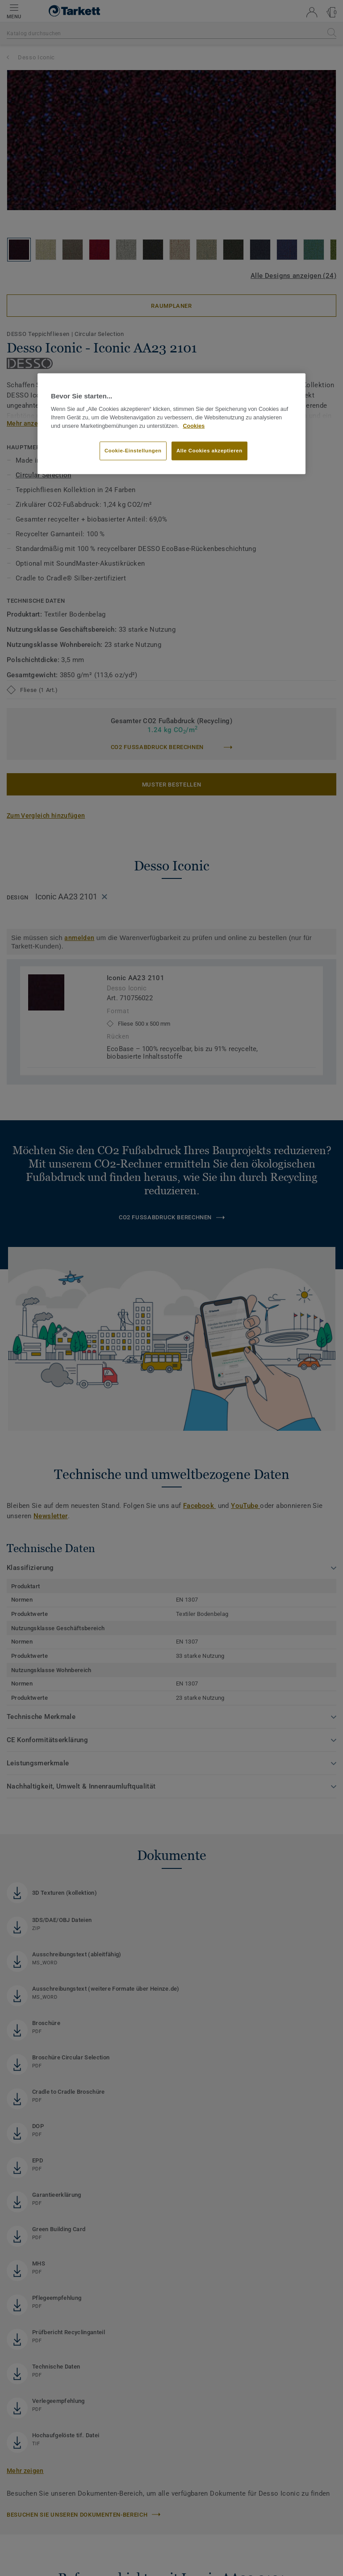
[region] (171, 423)
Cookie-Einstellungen (133, 450)
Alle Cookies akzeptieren (209, 450)
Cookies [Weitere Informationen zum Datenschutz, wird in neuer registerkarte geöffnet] (194, 426)
